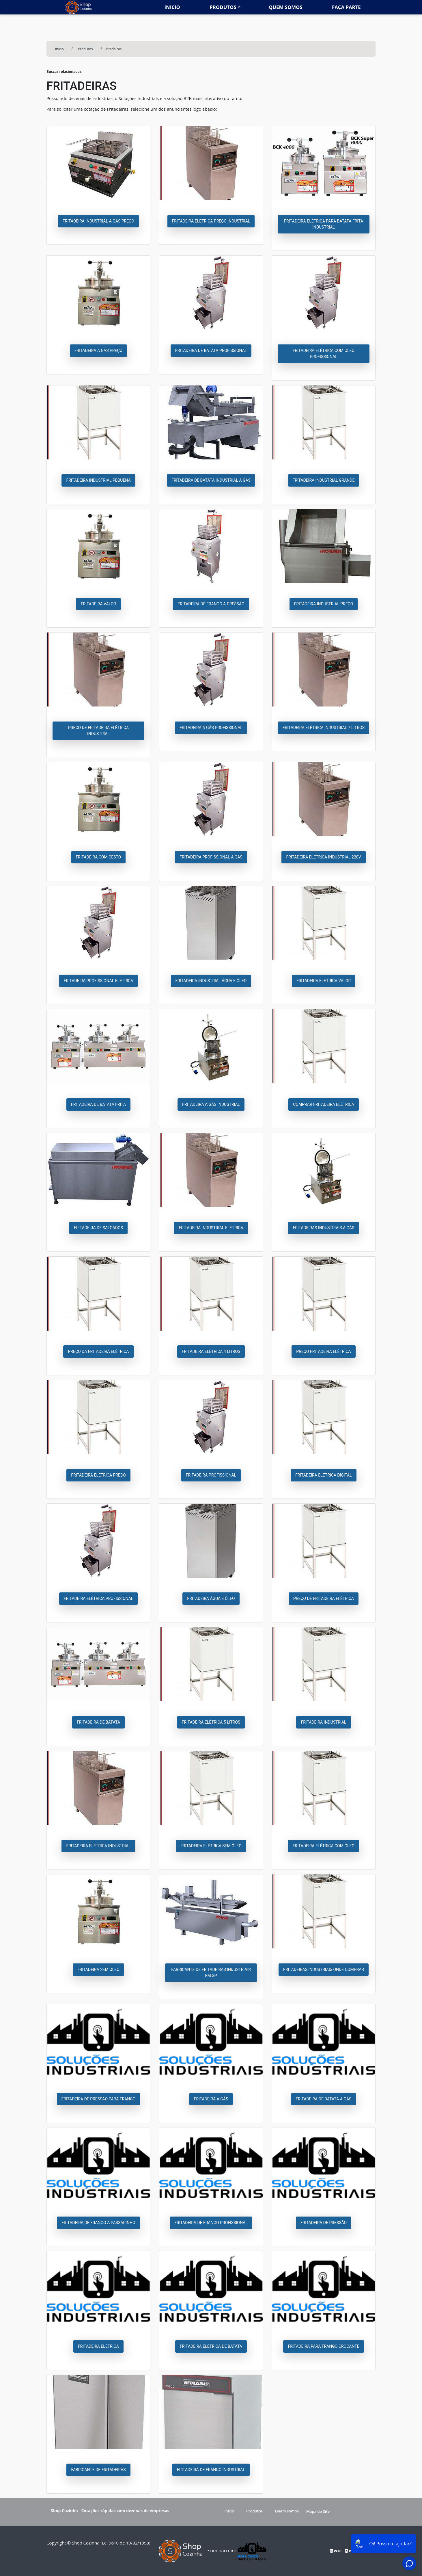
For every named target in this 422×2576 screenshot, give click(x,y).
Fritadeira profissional (211, 1475)
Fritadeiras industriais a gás (323, 1227)
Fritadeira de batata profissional (211, 350)
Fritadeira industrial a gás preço (98, 221)
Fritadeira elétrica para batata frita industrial (323, 224)
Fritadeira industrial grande (324, 480)
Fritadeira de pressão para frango (98, 2099)
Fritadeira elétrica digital (323, 1475)
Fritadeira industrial (323, 1722)
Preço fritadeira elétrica (323, 1351)
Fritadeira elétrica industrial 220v (323, 857)
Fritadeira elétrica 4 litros (211, 1351)
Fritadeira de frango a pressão (211, 604)
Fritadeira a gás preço (98, 350)
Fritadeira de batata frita (98, 1104)
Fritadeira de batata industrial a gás (211, 480)
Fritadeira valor (98, 604)
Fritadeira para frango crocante (323, 2346)
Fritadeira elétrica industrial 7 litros (324, 727)
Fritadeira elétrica (98, 2346)
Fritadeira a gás (211, 2099)
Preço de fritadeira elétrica (323, 1598)
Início (229, 2511)
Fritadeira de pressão (323, 2222)
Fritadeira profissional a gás (211, 857)
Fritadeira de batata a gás (324, 2099)
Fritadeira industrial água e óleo (211, 980)
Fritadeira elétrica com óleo (323, 1846)
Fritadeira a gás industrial (211, 1104)
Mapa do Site (318, 2511)
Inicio (172, 7)
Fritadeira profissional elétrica (98, 980)
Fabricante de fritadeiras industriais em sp (211, 1972)
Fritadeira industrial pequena (98, 480)
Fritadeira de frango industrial (211, 2469)
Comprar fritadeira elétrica (323, 1104)
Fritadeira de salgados (98, 1227)
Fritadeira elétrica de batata (211, 2346)
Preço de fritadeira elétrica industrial (98, 730)
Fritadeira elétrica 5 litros (211, 1722)
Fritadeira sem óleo (98, 1969)
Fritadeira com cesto (98, 857)
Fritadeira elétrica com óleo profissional (323, 353)
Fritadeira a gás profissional (211, 727)
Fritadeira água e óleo (211, 1598)
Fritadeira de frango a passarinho (98, 2222)
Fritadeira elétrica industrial (98, 1846)
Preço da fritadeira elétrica (98, 1351)
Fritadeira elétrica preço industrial (211, 221)
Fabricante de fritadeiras (98, 2469)
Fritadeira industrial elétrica (211, 1227)
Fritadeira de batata (98, 1722)
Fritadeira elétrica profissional (98, 1598)
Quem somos (286, 7)
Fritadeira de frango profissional (210, 2222)
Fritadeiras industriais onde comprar (323, 1969)
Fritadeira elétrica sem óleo (211, 1846)
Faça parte (346, 7)
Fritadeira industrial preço (323, 604)
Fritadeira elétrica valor (323, 980)
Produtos (223, 7)
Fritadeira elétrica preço (98, 1475)
